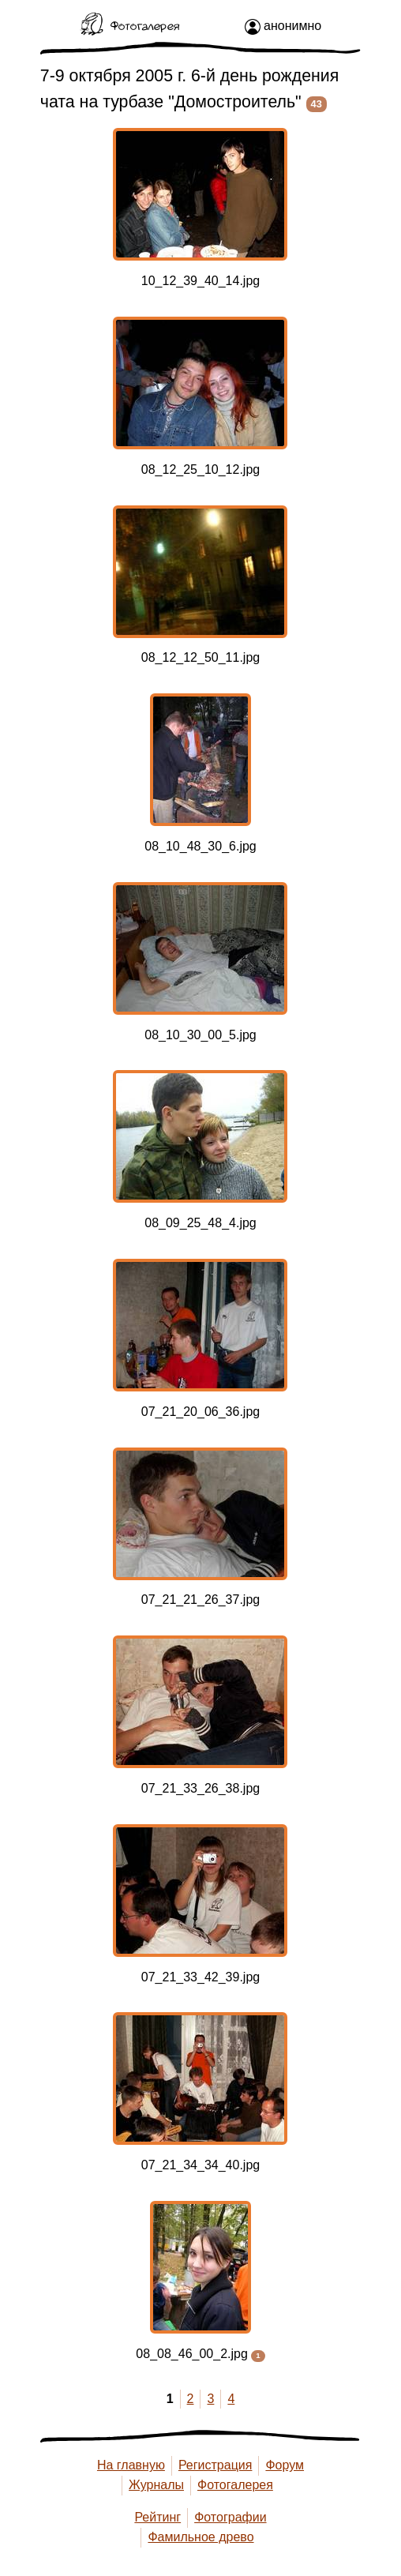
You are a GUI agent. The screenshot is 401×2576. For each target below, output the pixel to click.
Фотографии (230, 2517)
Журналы (156, 2485)
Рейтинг (157, 2517)
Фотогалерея (235, 2485)
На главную (131, 2465)
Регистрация (215, 2465)
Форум (284, 2465)
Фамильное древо (200, 2537)
